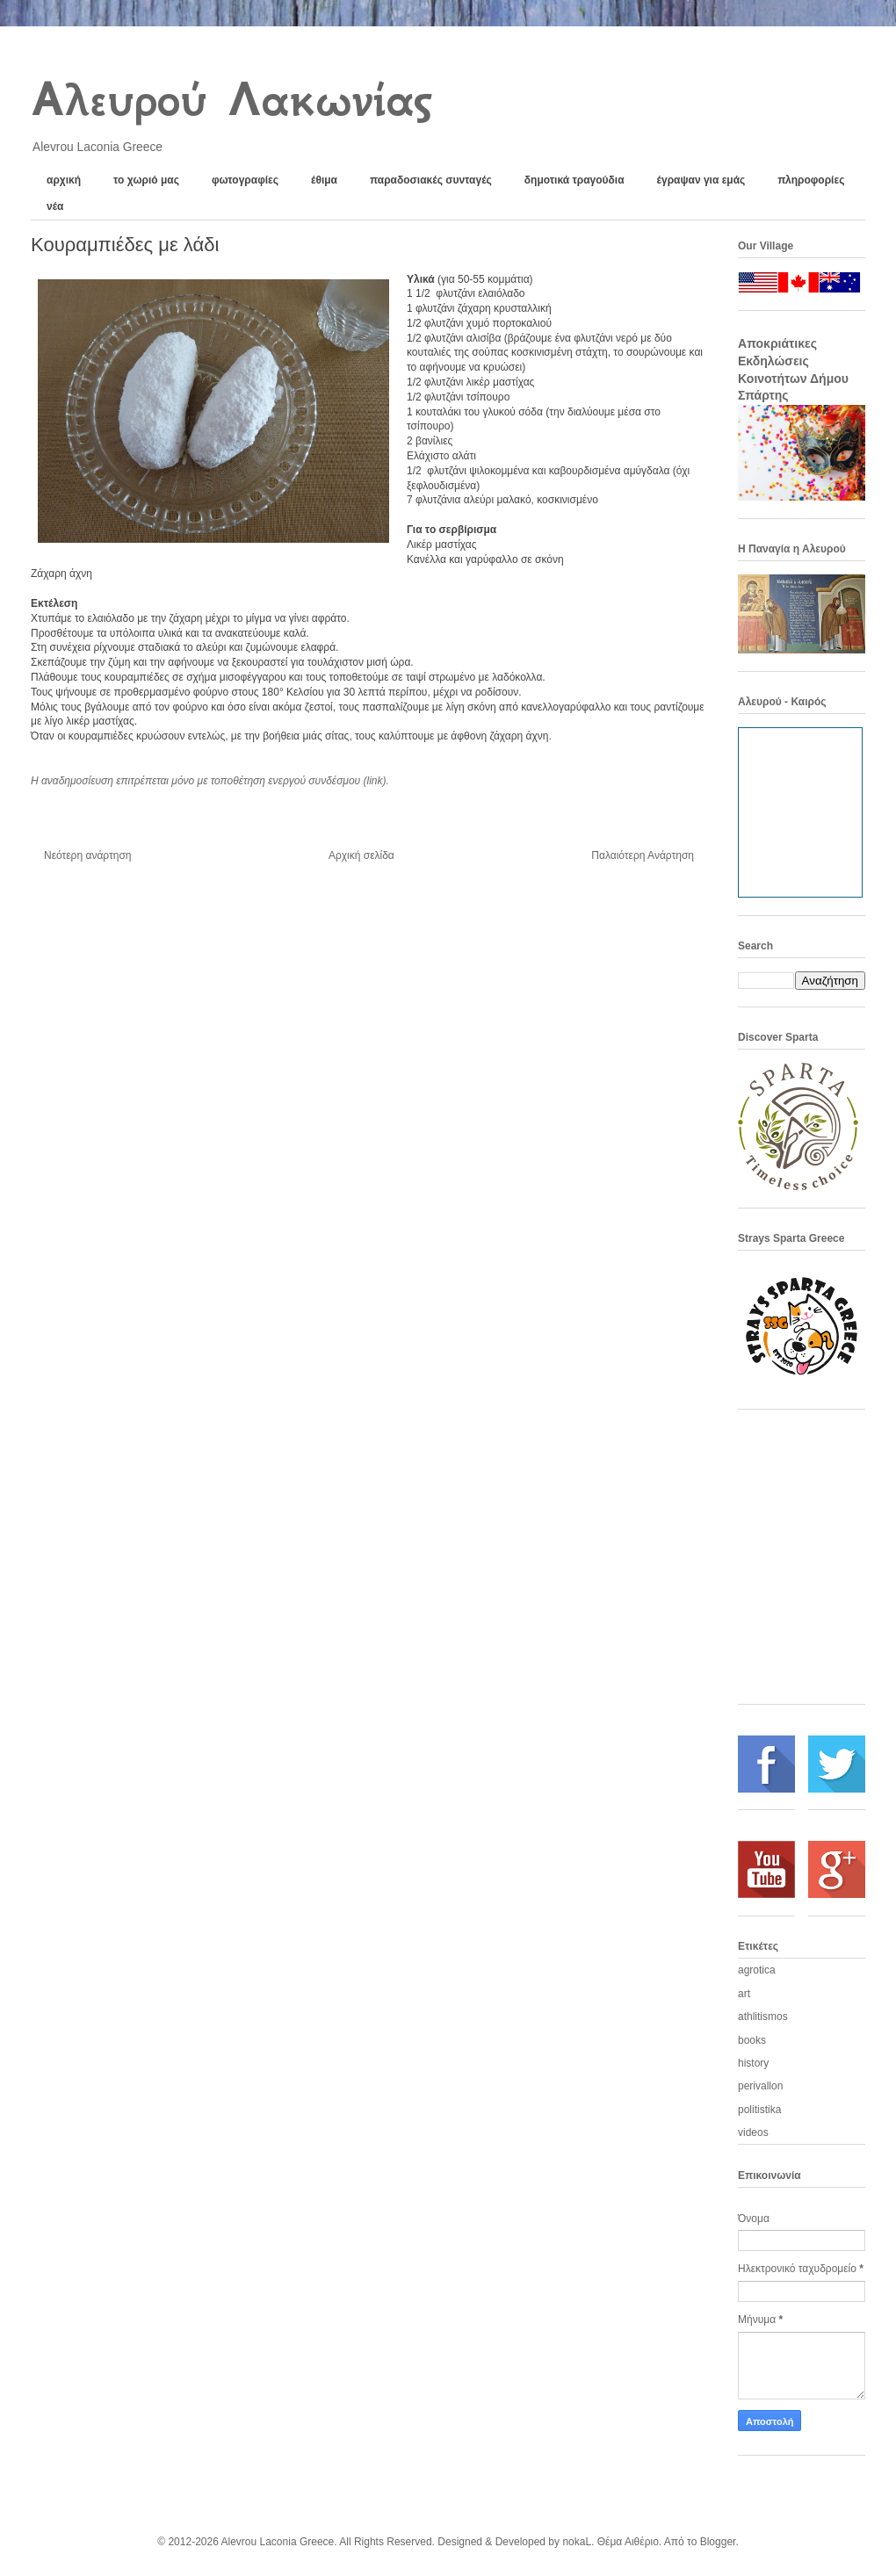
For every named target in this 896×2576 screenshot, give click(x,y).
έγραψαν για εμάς (701, 180)
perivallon (760, 2086)
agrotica (757, 1970)
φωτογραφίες (245, 180)
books (752, 2040)
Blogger (718, 2542)
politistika (759, 2109)
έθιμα (324, 180)
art (744, 1994)
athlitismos (763, 2016)
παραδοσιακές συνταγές (431, 180)
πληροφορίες (810, 180)
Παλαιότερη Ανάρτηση (642, 855)
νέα (55, 206)
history (753, 2063)
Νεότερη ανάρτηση (87, 855)
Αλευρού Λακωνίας (230, 99)
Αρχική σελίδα (361, 855)
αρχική (64, 180)
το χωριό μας (146, 180)
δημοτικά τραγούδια (574, 180)
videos (753, 2132)
